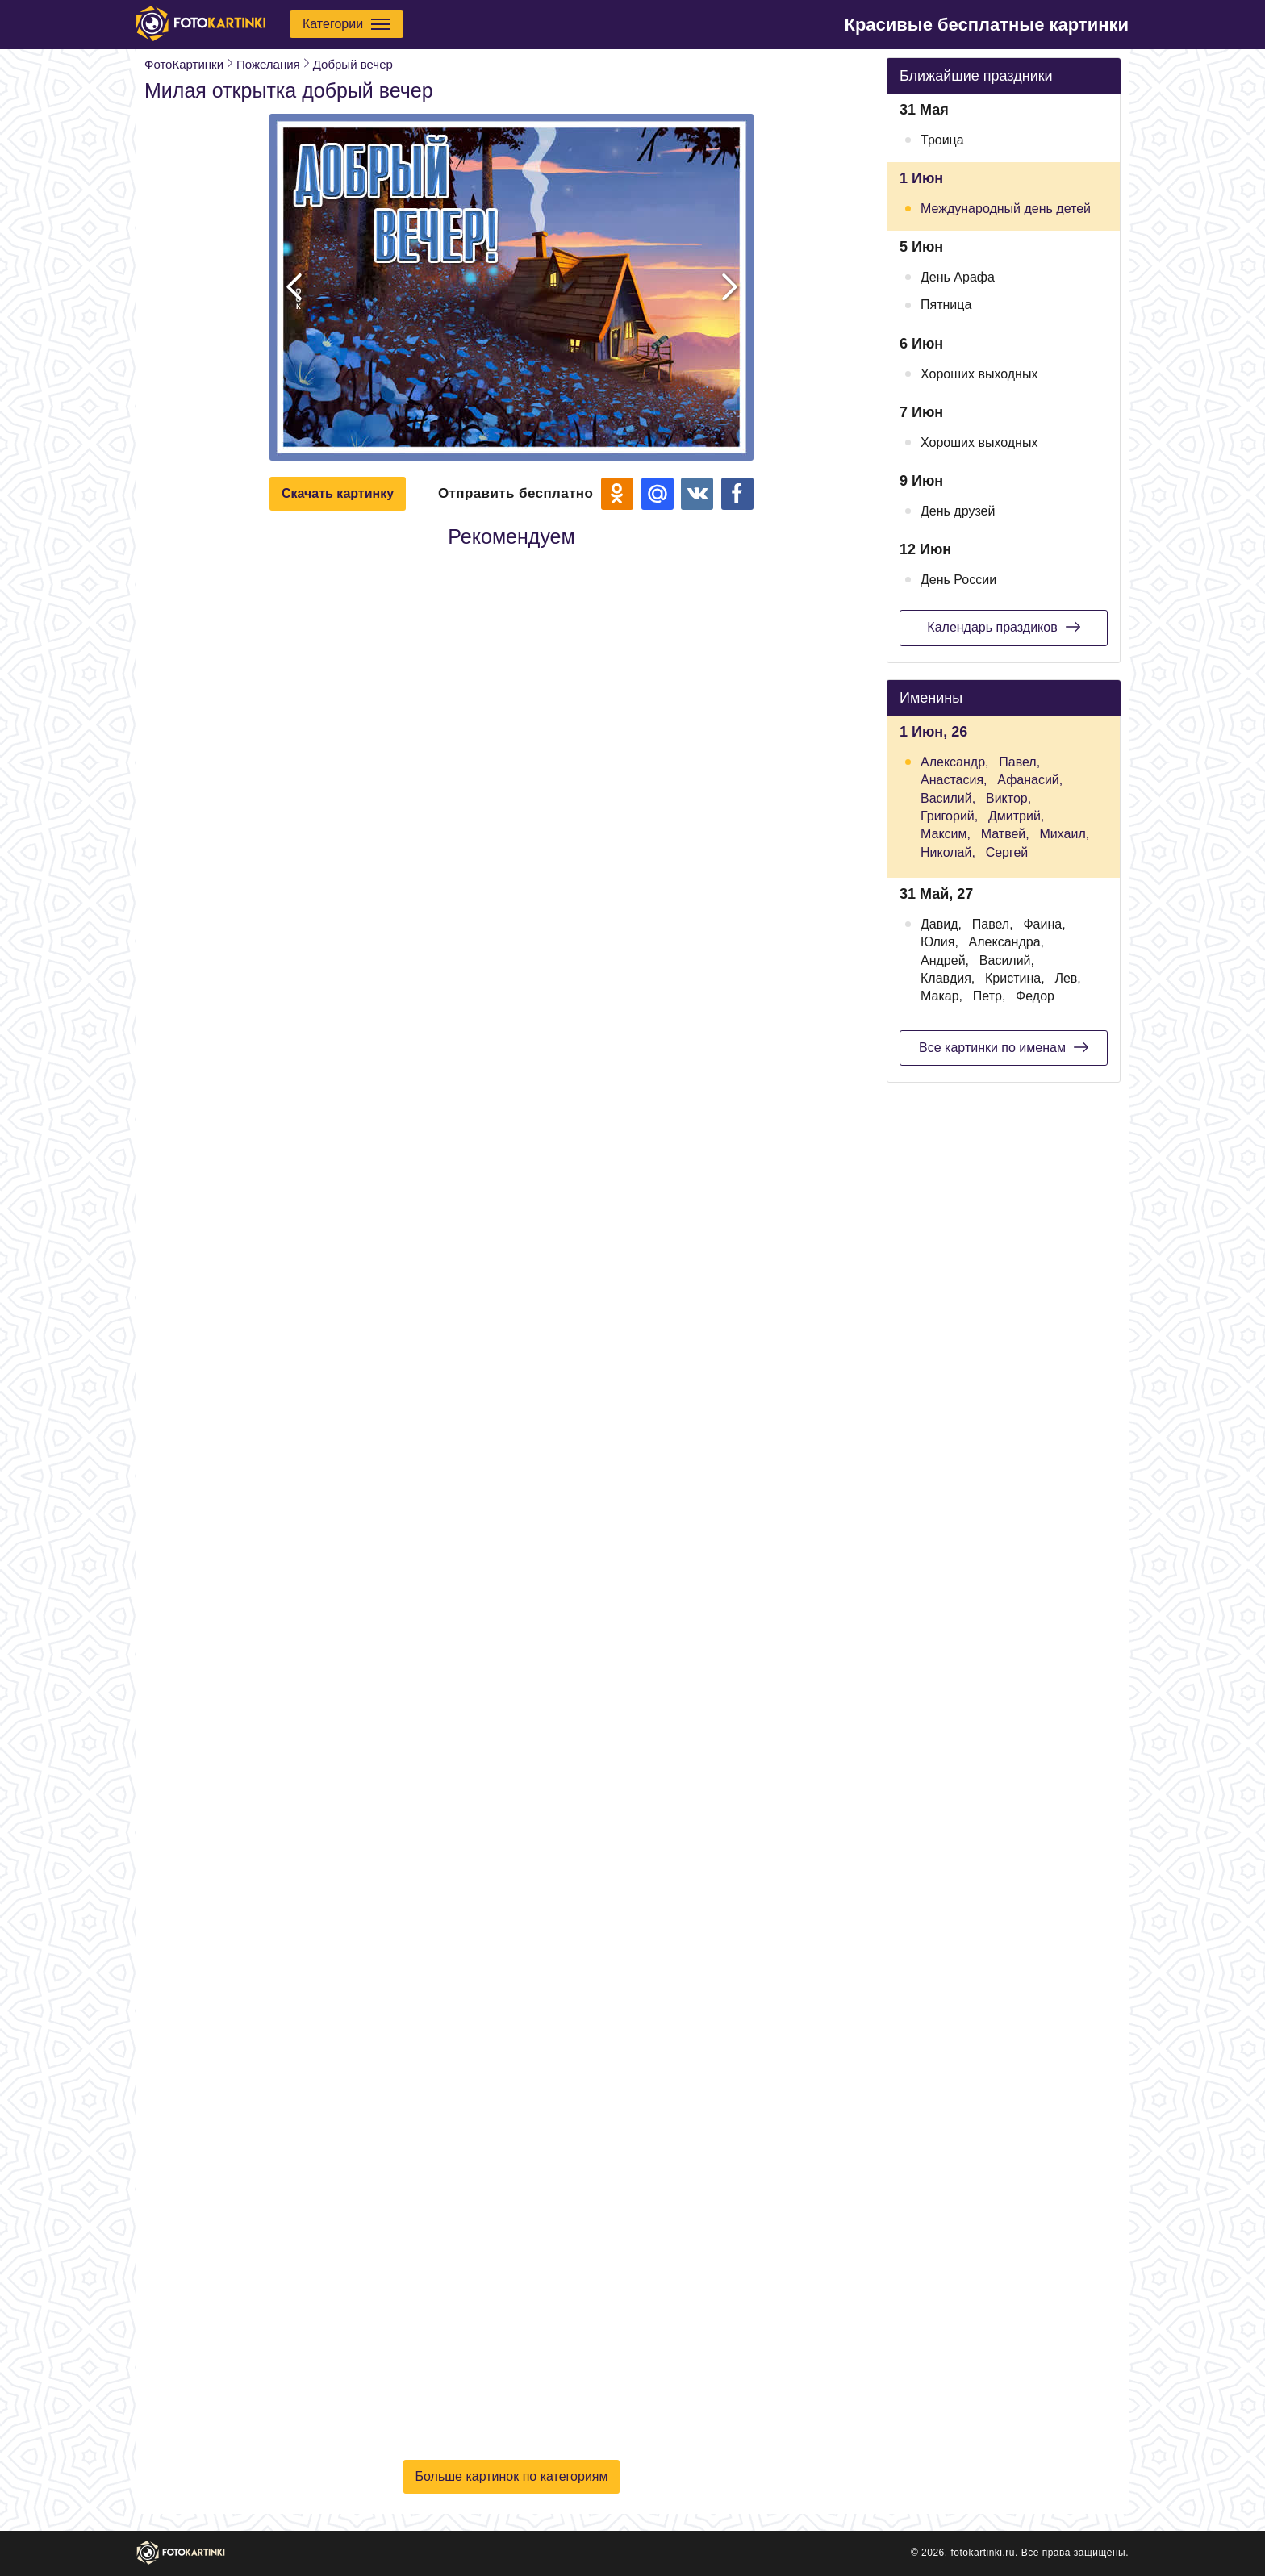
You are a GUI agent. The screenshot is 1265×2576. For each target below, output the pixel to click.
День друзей (958, 511)
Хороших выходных (979, 374)
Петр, (989, 996)
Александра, (1006, 942)
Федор (1035, 996)
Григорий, (949, 816)
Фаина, (1044, 924)
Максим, (946, 834)
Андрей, (945, 960)
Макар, (941, 996)
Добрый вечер (353, 64)
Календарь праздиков (1003, 627)
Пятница (946, 304)
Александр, (955, 762)
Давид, (941, 924)
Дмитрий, (1016, 816)
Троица (942, 140)
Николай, (948, 852)
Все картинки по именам (1003, 1047)
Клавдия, (948, 978)
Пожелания (268, 64)
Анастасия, (954, 780)
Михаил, (1065, 834)
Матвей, (1005, 834)
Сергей (1007, 852)
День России (958, 580)
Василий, (948, 798)
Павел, (1019, 762)
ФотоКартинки (183, 64)
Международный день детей (1006, 208)
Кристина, (1015, 978)
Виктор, (1008, 798)
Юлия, (939, 942)
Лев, (1067, 978)
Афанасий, (1030, 780)
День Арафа (958, 277)
